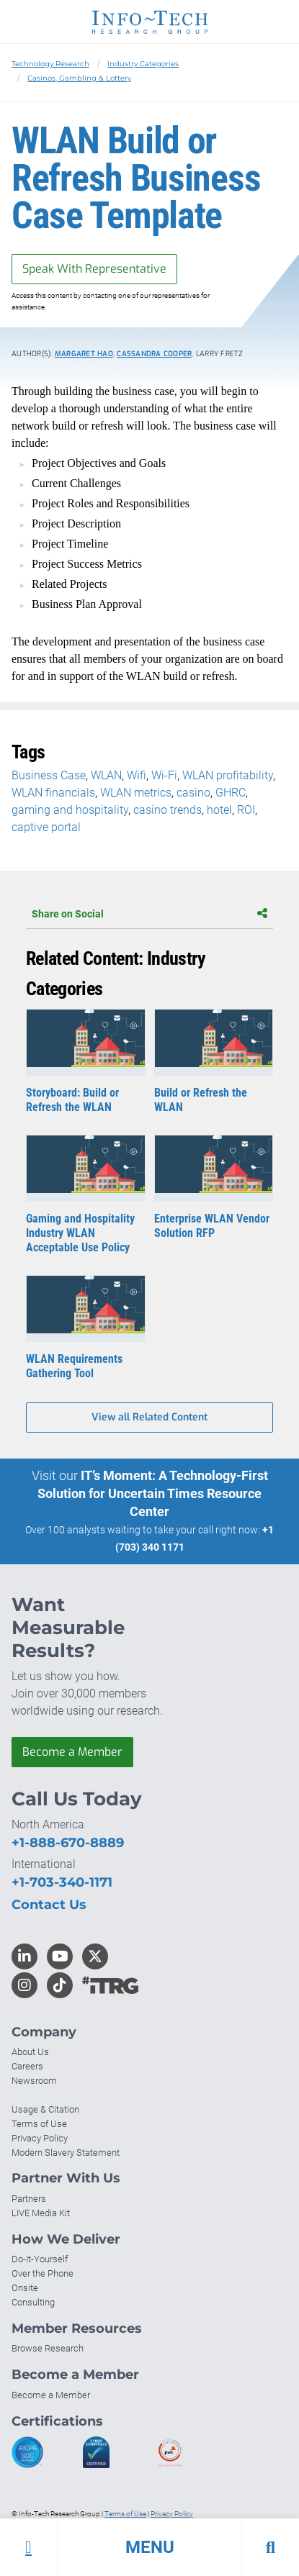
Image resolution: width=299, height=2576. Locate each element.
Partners (29, 2198)
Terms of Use (39, 2123)
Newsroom (34, 2080)
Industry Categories (143, 63)
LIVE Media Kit (41, 2213)
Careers (27, 2066)
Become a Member (72, 1751)
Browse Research (48, 2348)
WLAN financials (53, 792)
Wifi (136, 775)
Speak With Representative (94, 268)
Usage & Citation (45, 2109)
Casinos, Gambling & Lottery (79, 78)
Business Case (49, 775)
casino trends (167, 810)
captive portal (46, 827)
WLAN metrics (135, 792)
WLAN (106, 775)
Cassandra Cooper (154, 353)
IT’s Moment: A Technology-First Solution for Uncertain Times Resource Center (152, 1493)
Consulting (33, 2302)
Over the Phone (42, 2273)
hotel (219, 810)
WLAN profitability (227, 775)
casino (193, 792)
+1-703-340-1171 (62, 1882)
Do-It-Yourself (40, 2259)
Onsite (25, 2287)
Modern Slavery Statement (66, 2152)
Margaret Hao (84, 353)
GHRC (230, 792)
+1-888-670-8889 (68, 1843)
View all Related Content (149, 1417)
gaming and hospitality (70, 810)
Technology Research (50, 63)
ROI (246, 810)
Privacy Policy (40, 2138)
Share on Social (149, 913)
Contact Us (49, 1905)
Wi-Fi (164, 775)
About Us (30, 2051)
